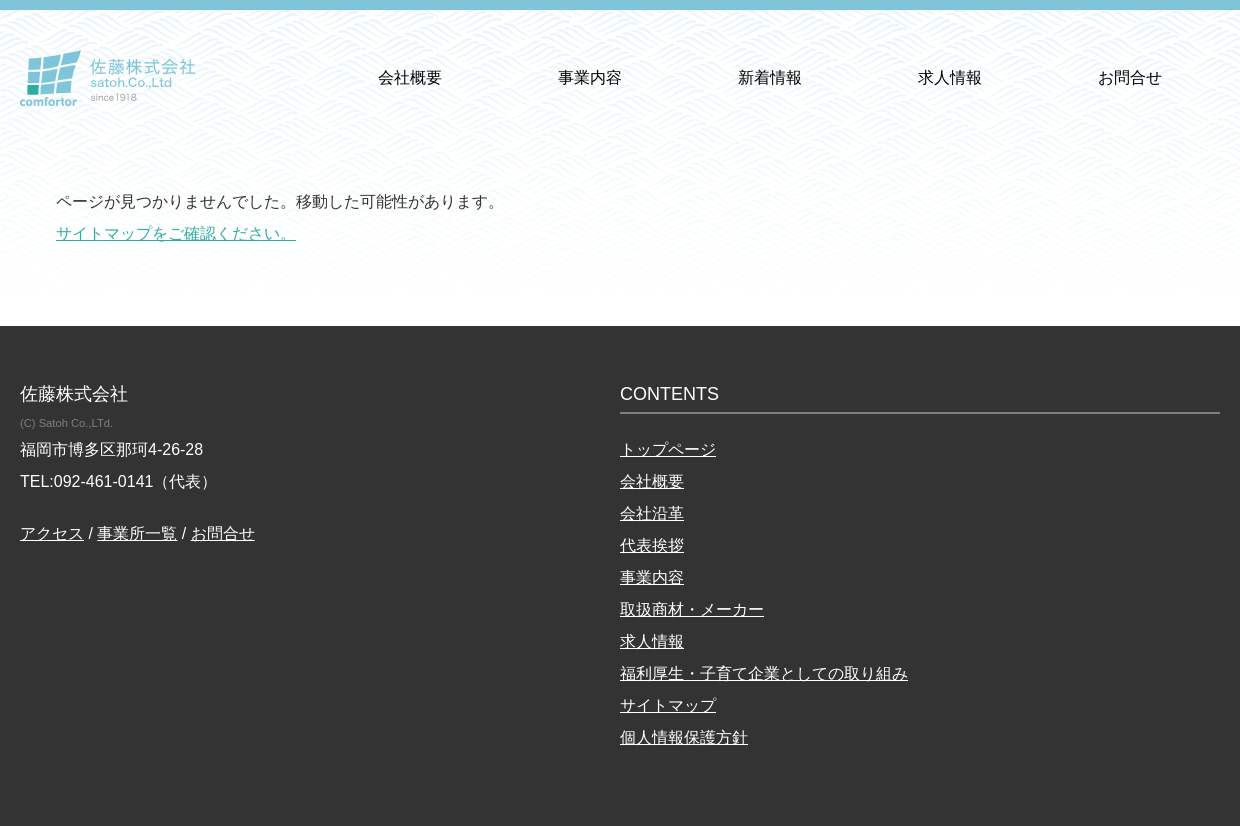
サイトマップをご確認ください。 (176, 233)
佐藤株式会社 (108, 78)
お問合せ (1130, 77)
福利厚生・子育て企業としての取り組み (764, 673)
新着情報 (770, 77)
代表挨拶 (652, 545)
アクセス (52, 533)
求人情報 (950, 77)
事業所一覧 (137, 533)
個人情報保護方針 (684, 737)
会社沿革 (652, 513)
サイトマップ (668, 705)
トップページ (668, 449)
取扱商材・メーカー (692, 609)
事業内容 (590, 77)
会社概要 (410, 77)
